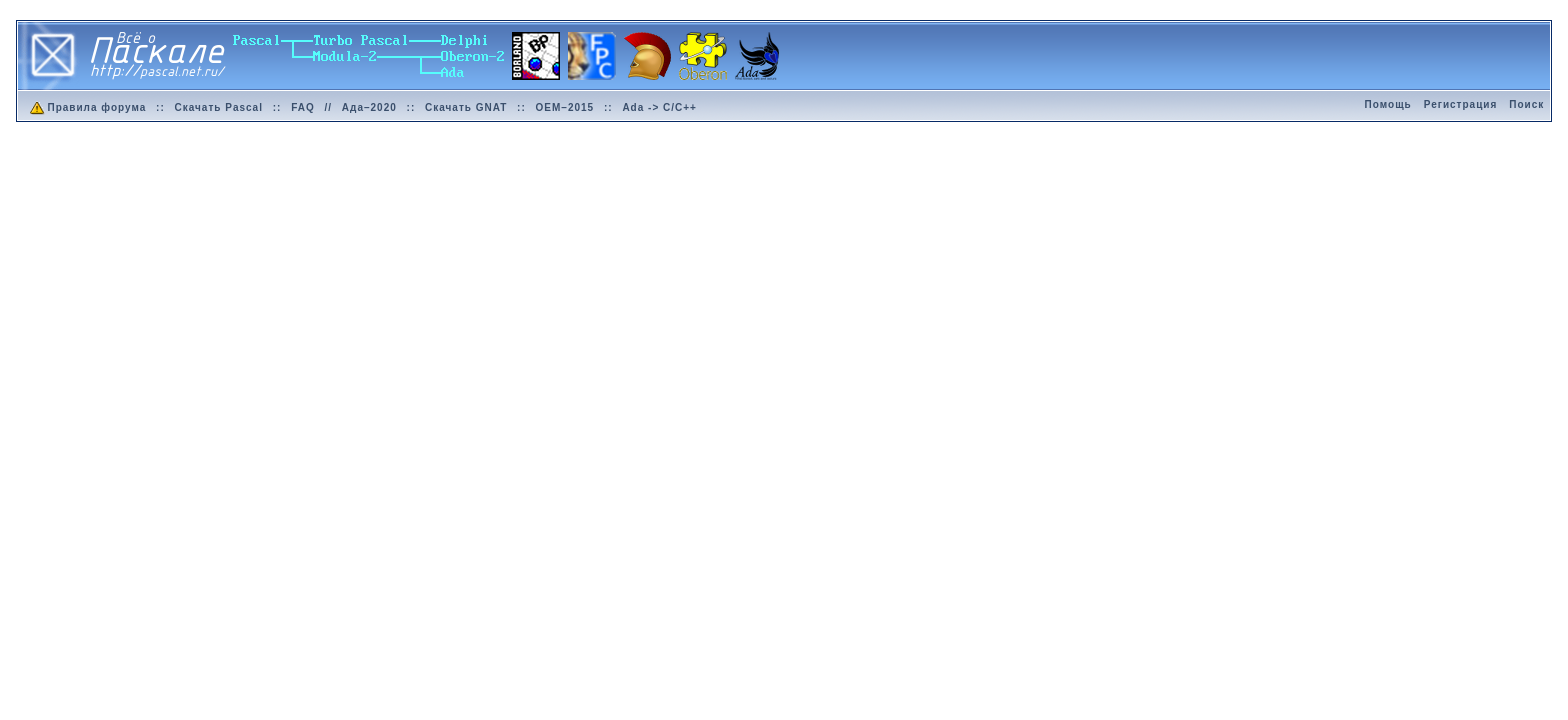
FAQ (303, 107)
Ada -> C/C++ (659, 107)
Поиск (1526, 104)
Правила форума (86, 107)
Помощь (1388, 104)
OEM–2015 (565, 107)
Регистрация (1461, 104)
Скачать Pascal (219, 107)
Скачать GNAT (466, 107)
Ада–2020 (369, 107)
